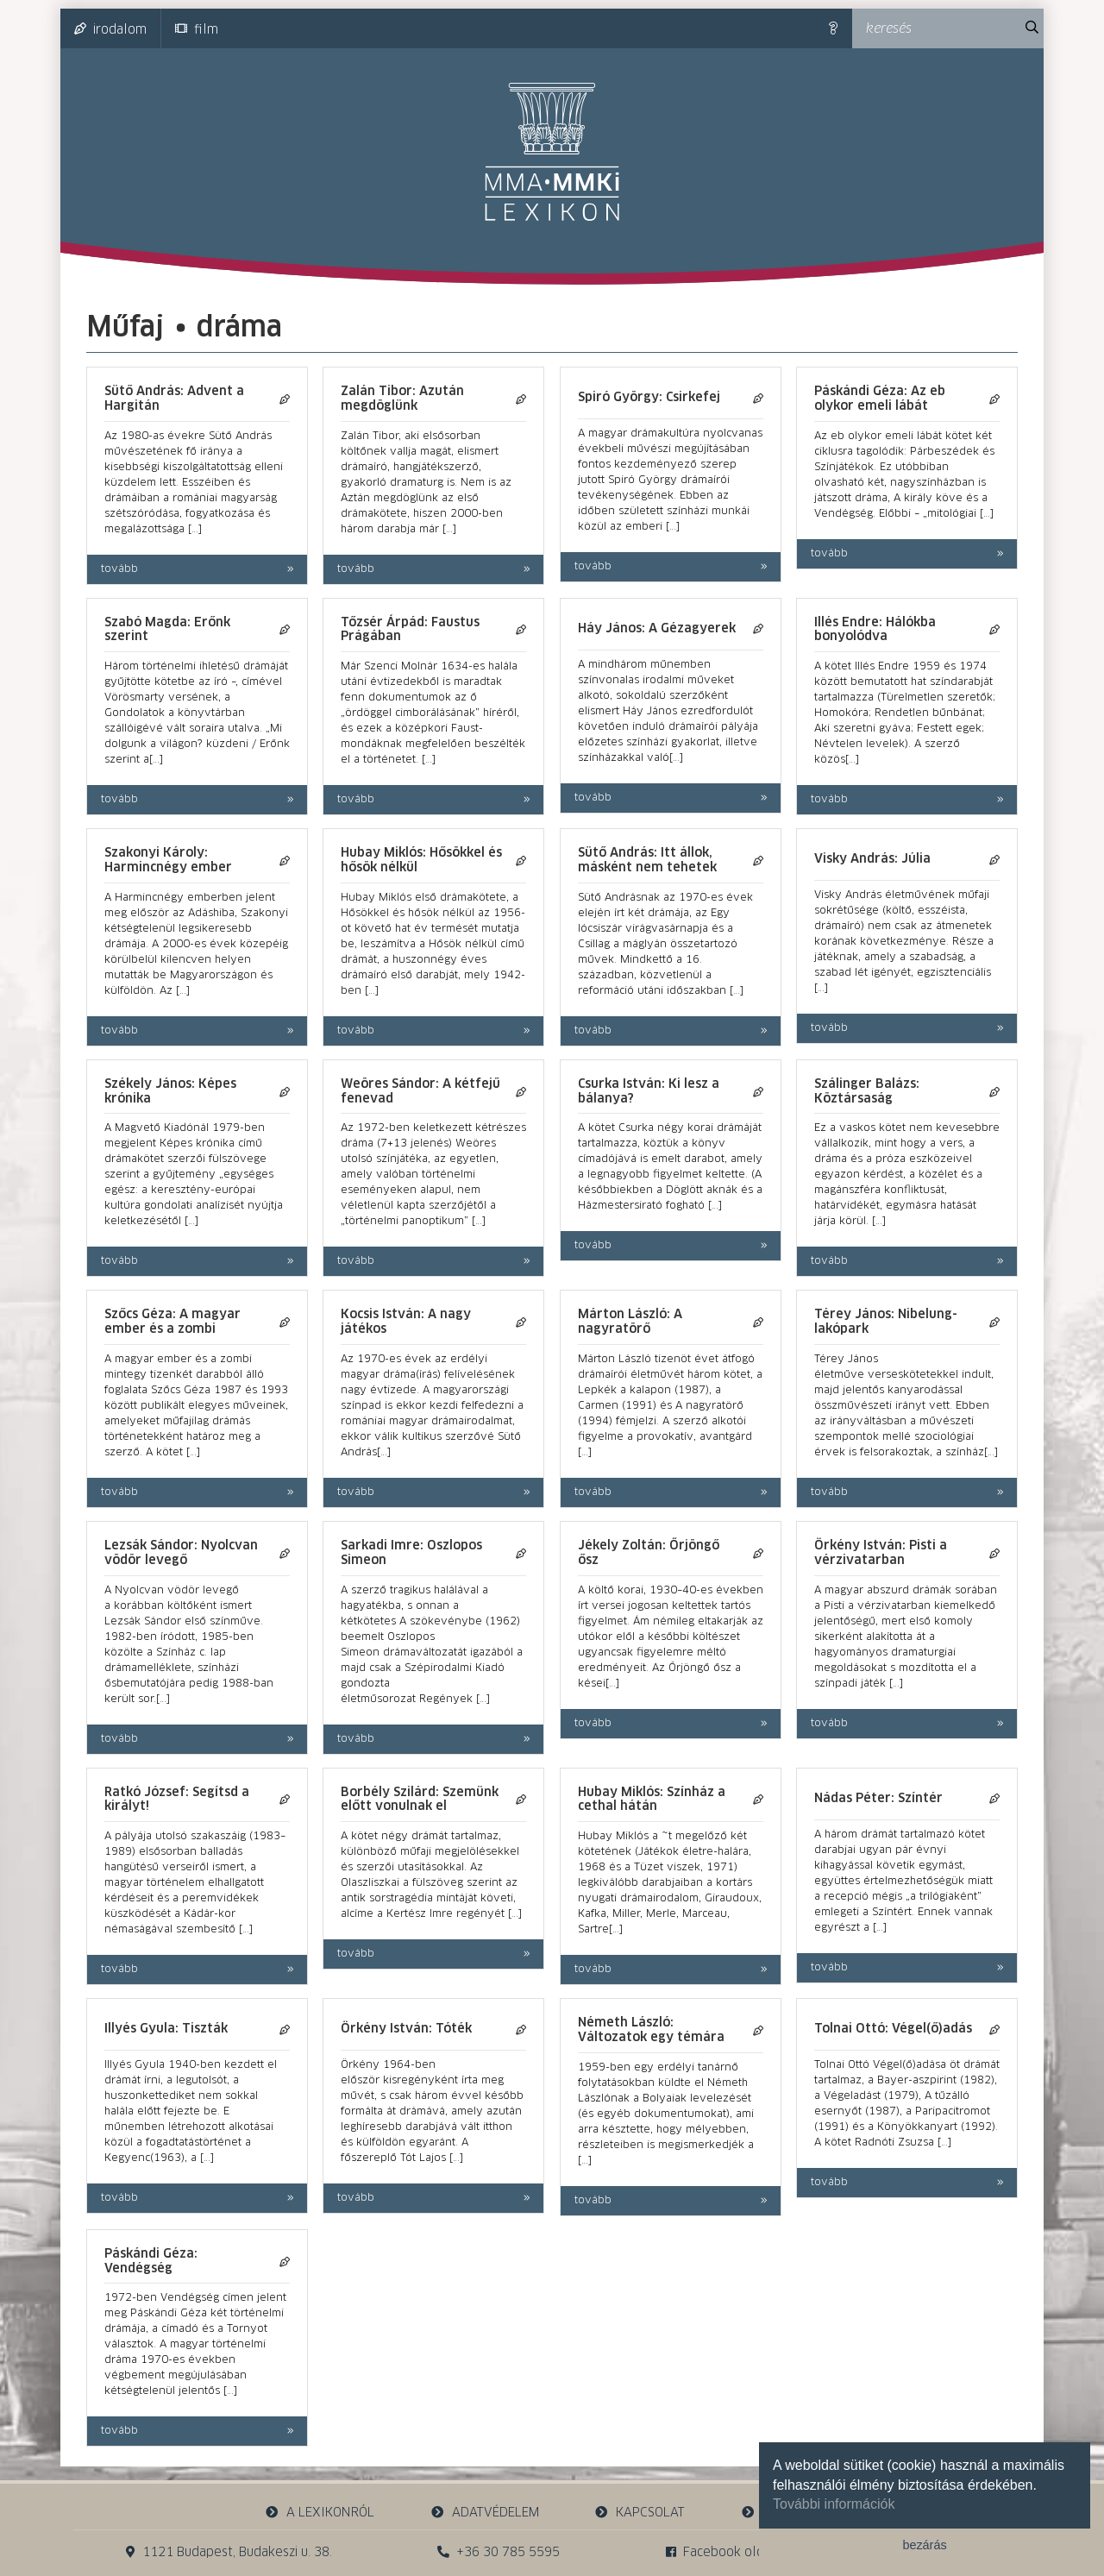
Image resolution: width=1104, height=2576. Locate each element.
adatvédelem (484, 2512)
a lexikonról (320, 2512)
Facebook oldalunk (731, 2552)
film (196, 29)
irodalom (110, 29)
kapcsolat (640, 2512)
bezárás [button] (924, 2545)
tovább (119, 569)
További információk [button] (833, 2504)
